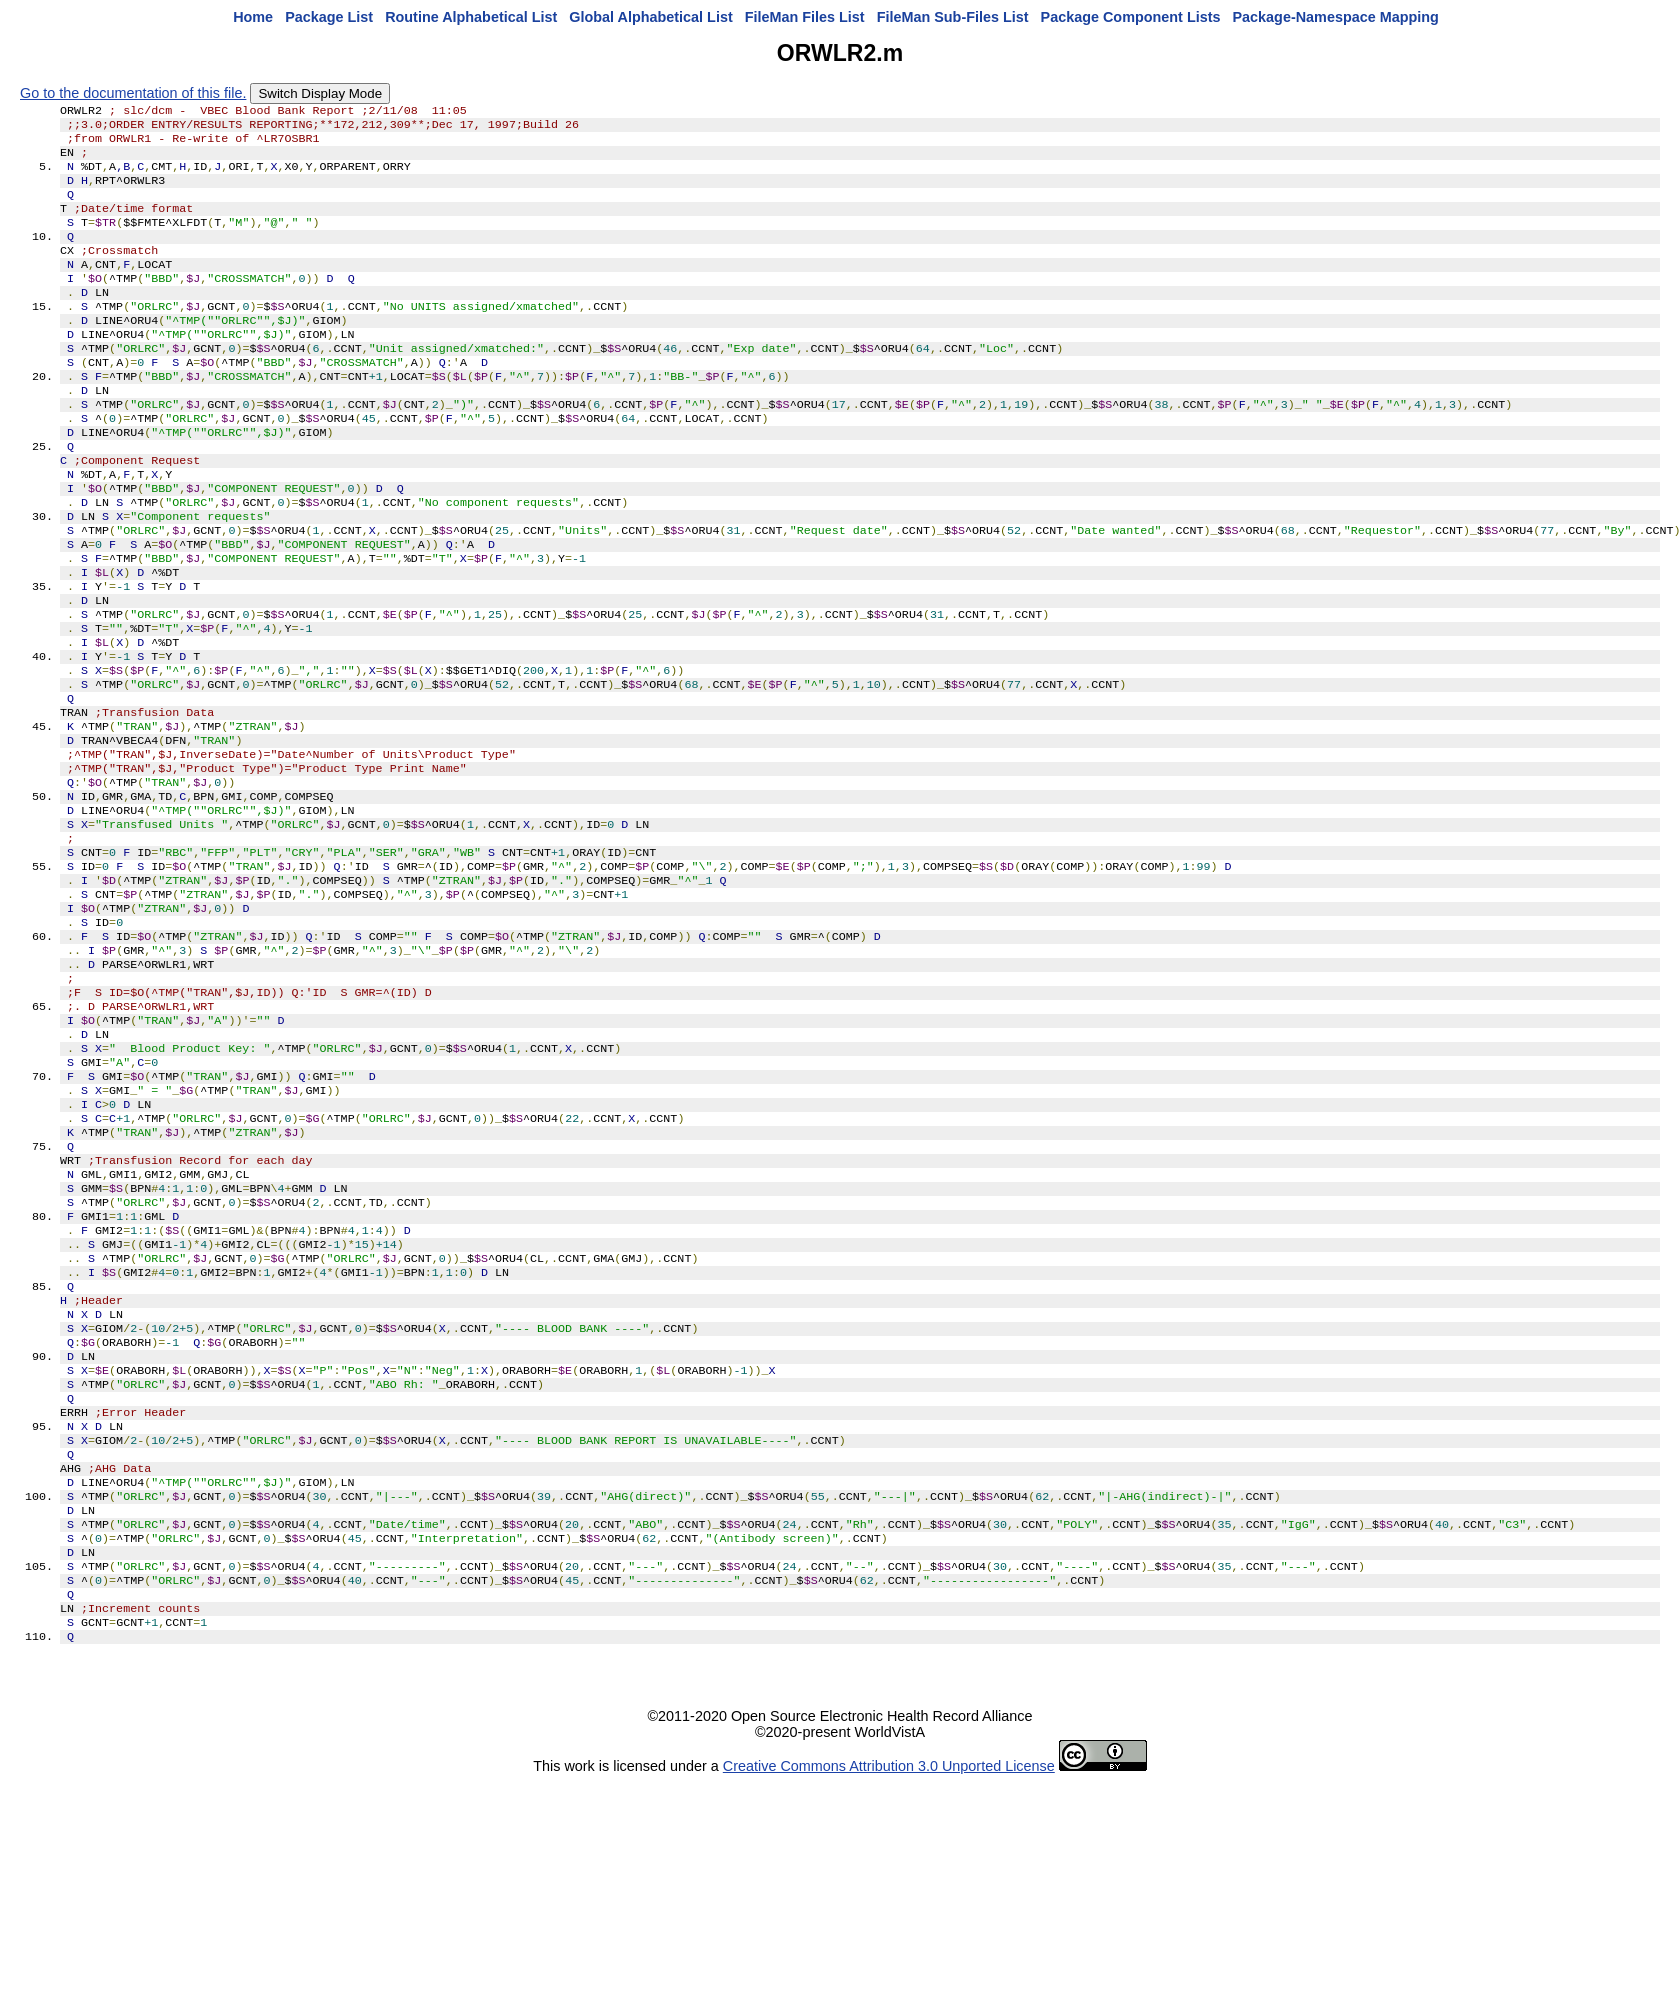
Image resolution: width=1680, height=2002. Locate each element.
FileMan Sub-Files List (953, 17)
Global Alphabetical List (650, 17)
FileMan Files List (805, 17)
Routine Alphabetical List (471, 17)
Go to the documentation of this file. (133, 93)
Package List (329, 17)
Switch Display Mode (320, 93)
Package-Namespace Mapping (1336, 17)
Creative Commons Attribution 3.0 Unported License (889, 1986)
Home (253, 17)
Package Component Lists (1131, 17)
